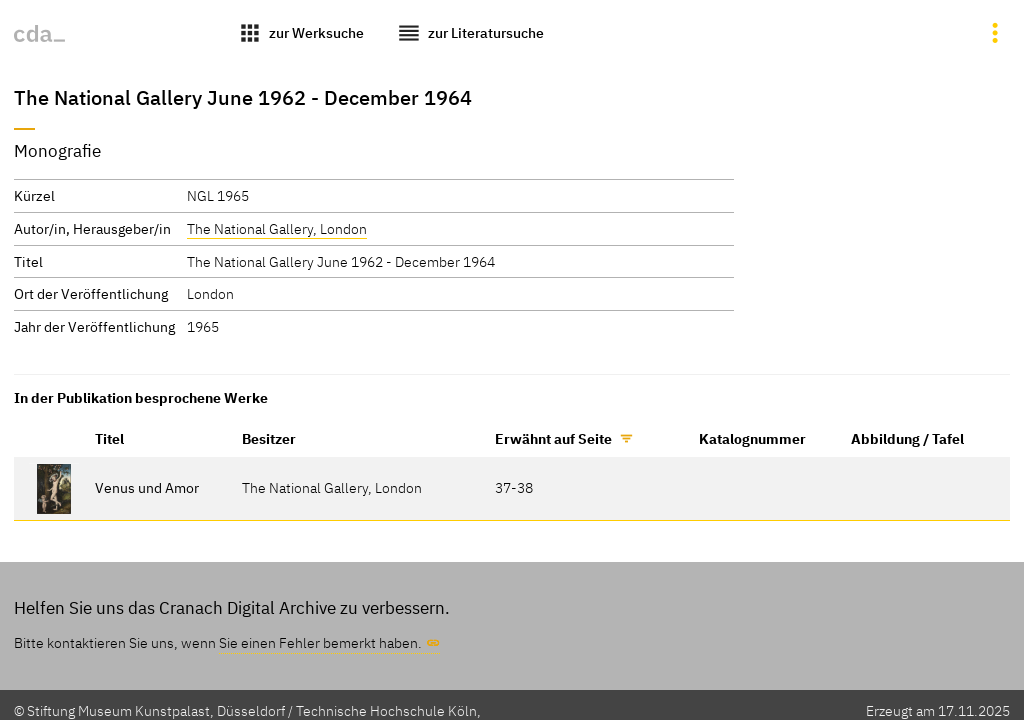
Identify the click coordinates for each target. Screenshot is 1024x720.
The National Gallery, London (277, 228)
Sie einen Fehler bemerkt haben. (320, 642)
